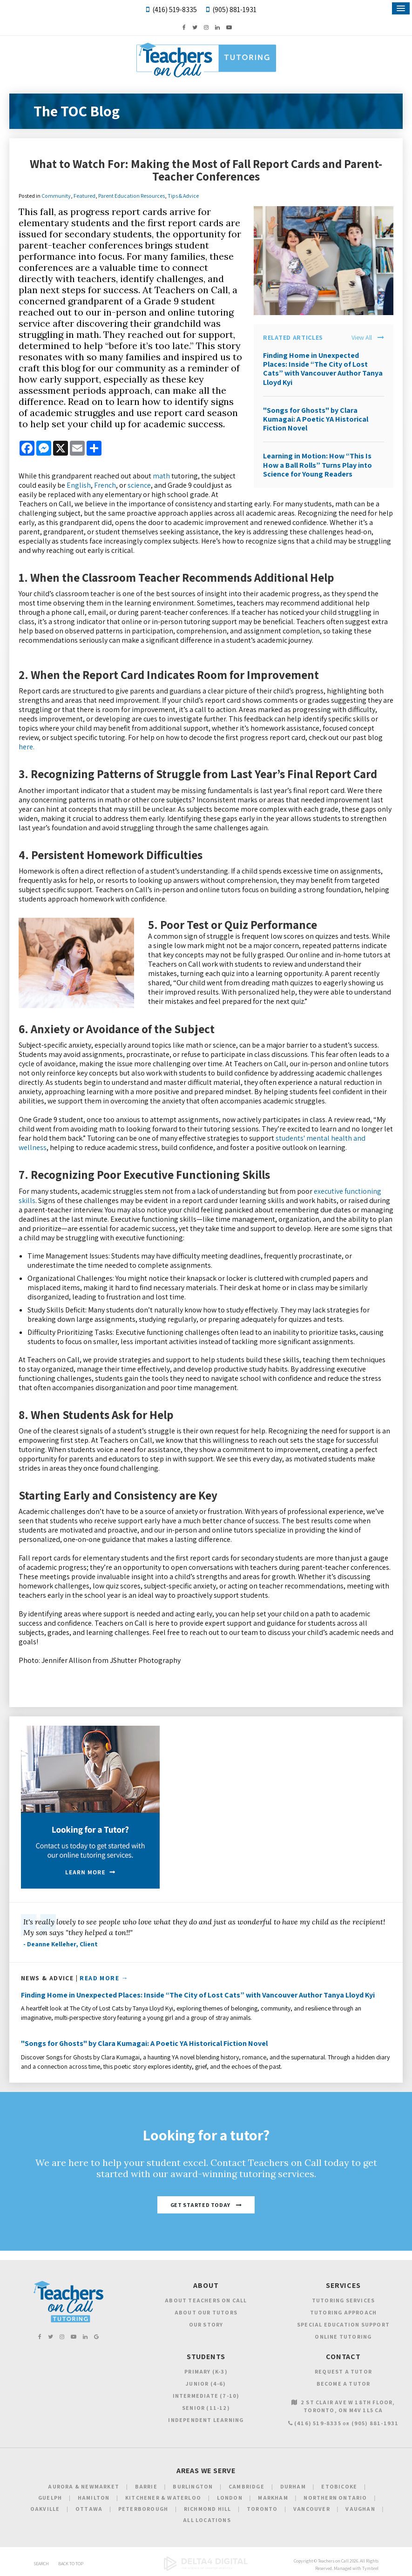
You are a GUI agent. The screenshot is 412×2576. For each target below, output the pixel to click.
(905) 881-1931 (234, 9)
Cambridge (246, 2486)
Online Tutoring (343, 2336)
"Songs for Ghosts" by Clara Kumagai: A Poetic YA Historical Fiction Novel (315, 419)
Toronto (262, 2508)
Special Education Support (343, 2324)
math (161, 476)
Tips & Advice (183, 195)
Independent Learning (205, 2419)
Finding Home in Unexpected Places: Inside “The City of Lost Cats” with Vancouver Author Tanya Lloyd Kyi (323, 368)
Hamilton (94, 2497)
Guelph (50, 2497)
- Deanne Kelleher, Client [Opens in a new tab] (60, 1944)
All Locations (207, 2519)
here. (26, 747)
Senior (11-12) (206, 2407)
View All (361, 338)
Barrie (146, 2486)
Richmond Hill (207, 2508)
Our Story (206, 2324)
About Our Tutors (206, 2312)
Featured (84, 195)
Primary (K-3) (206, 2371)
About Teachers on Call (206, 2300)
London (230, 2497)
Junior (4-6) (206, 2383)
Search (41, 2564)
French (105, 485)
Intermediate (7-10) (206, 2395)
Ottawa (88, 2508)
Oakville (45, 2508)
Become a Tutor (344, 2383)
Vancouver (311, 2508)
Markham (273, 2497)
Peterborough (143, 2508)
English (79, 485)
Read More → (104, 1978)
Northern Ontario (335, 2497)
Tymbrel (370, 2568)
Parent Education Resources (131, 195)
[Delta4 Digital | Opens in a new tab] (206, 2569)
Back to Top (70, 2564)
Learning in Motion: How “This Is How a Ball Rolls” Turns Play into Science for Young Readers (317, 464)
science (139, 485)
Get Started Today (200, 2204)
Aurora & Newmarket (83, 2486)
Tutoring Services (343, 2300)
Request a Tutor (343, 2371)
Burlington (193, 2486)
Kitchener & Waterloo (163, 2497)
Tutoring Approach (343, 2312)
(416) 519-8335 (174, 9)
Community (56, 195)
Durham (293, 2486)
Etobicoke (339, 2486)
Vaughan (360, 2508)
